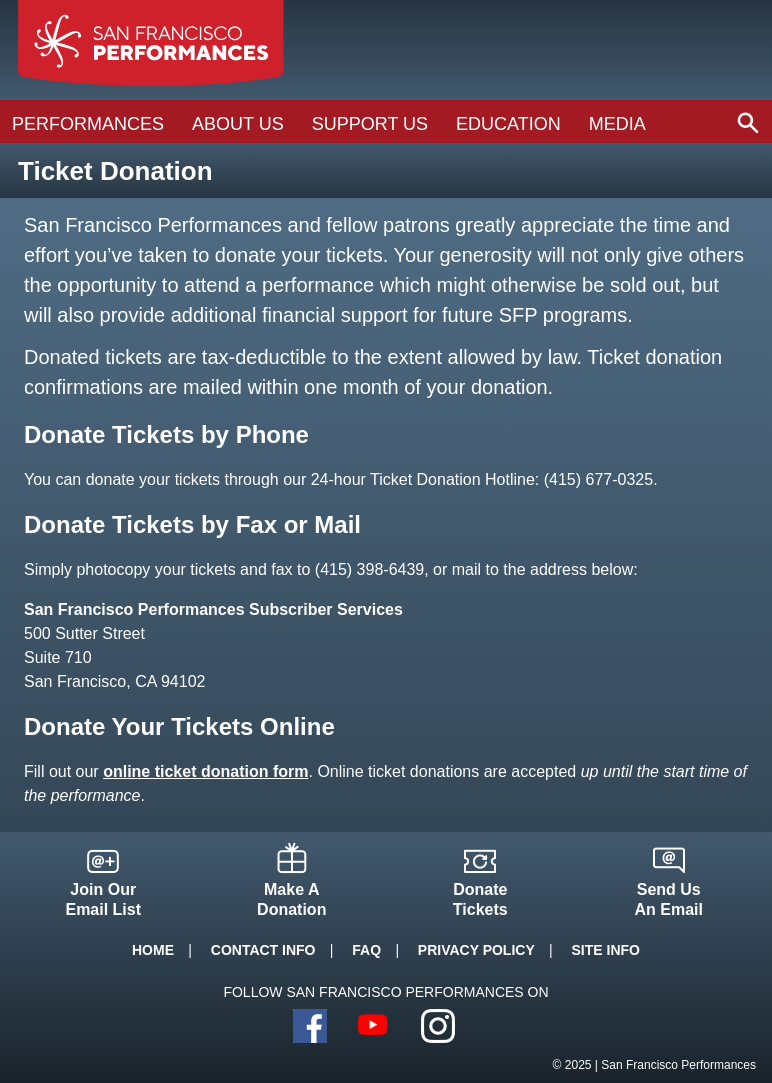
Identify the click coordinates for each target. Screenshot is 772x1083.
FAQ (366, 950)
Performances (88, 124)
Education (508, 124)
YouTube (374, 1026)
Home (153, 950)
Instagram (438, 1026)
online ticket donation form (205, 771)
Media (617, 124)
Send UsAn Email (669, 899)
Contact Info (263, 950)
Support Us (370, 124)
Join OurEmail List (103, 899)
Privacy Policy (476, 950)
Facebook (310, 1026)
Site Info (606, 950)
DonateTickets (480, 899)
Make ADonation (291, 899)
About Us (238, 124)
